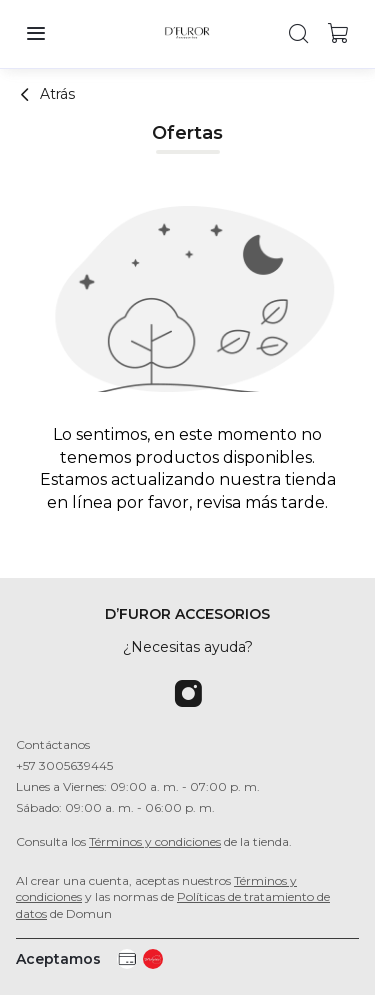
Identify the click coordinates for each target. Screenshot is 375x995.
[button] (36, 34)
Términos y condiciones (155, 841)
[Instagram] (188, 695)
